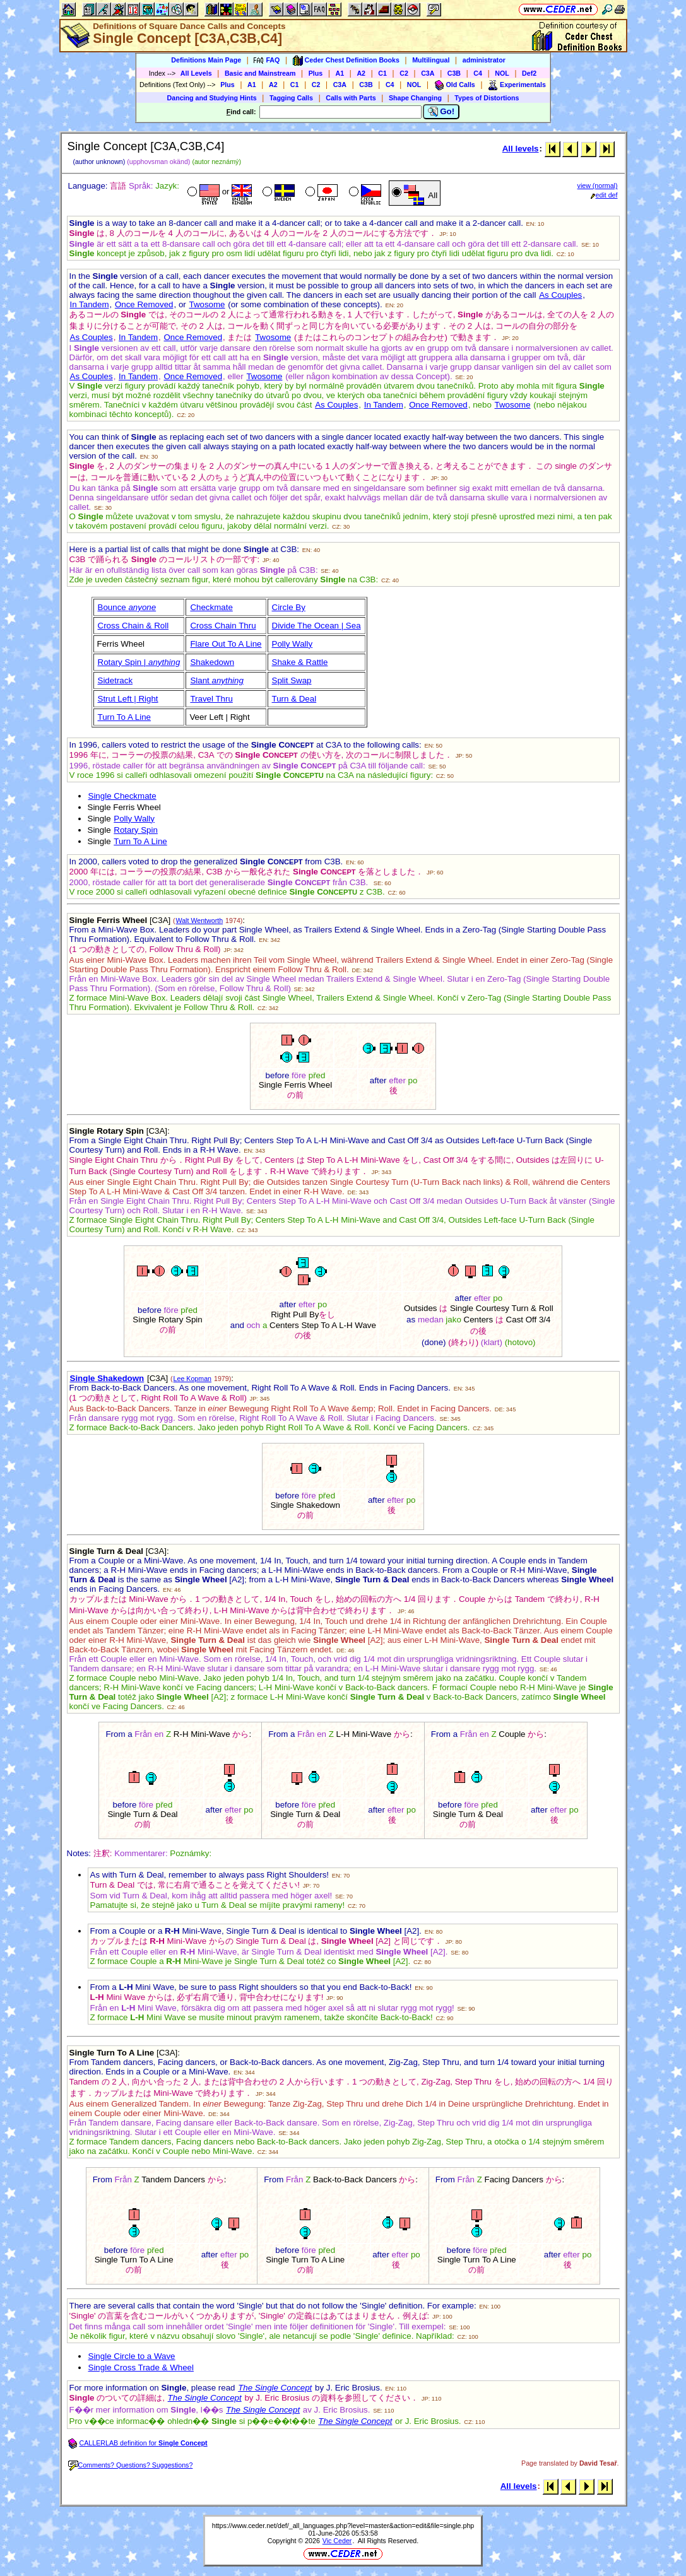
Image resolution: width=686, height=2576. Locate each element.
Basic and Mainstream (260, 73)
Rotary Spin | (139, 662)
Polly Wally (292, 644)
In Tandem (89, 304)
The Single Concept (263, 2409)
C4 (477, 73)
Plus (316, 73)
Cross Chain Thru (223, 625)
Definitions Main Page (206, 60)
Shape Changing (415, 98)
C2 (403, 73)
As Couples (560, 295)
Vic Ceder (337, 2540)
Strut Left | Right (128, 698)
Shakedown (212, 662)
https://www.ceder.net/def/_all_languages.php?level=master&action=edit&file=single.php (343, 2525)
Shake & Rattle (300, 662)
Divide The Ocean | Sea (316, 625)
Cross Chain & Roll (133, 625)
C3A (427, 73)
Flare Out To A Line (225, 644)
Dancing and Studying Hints (212, 98)
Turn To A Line (124, 717)
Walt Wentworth (199, 920)
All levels (520, 148)
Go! (441, 112)
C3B (454, 73)
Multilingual (430, 60)
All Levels (196, 73)
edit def (604, 195)
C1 (382, 73)
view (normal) (597, 185)
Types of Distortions (486, 98)
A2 (361, 73)
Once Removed (144, 304)
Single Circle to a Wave (131, 2356)
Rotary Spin (136, 830)
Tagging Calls (291, 98)
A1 (340, 73)
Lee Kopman (192, 1378)
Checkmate (211, 607)
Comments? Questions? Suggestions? (130, 2465)
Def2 (529, 73)
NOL (502, 73)
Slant (216, 680)
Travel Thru (211, 698)
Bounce (127, 607)
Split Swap (292, 680)
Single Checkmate (122, 796)
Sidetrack (115, 680)
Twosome (207, 304)
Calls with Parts (351, 98)
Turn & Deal (294, 698)
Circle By (288, 607)
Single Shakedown (107, 1378)
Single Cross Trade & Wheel (141, 2367)
